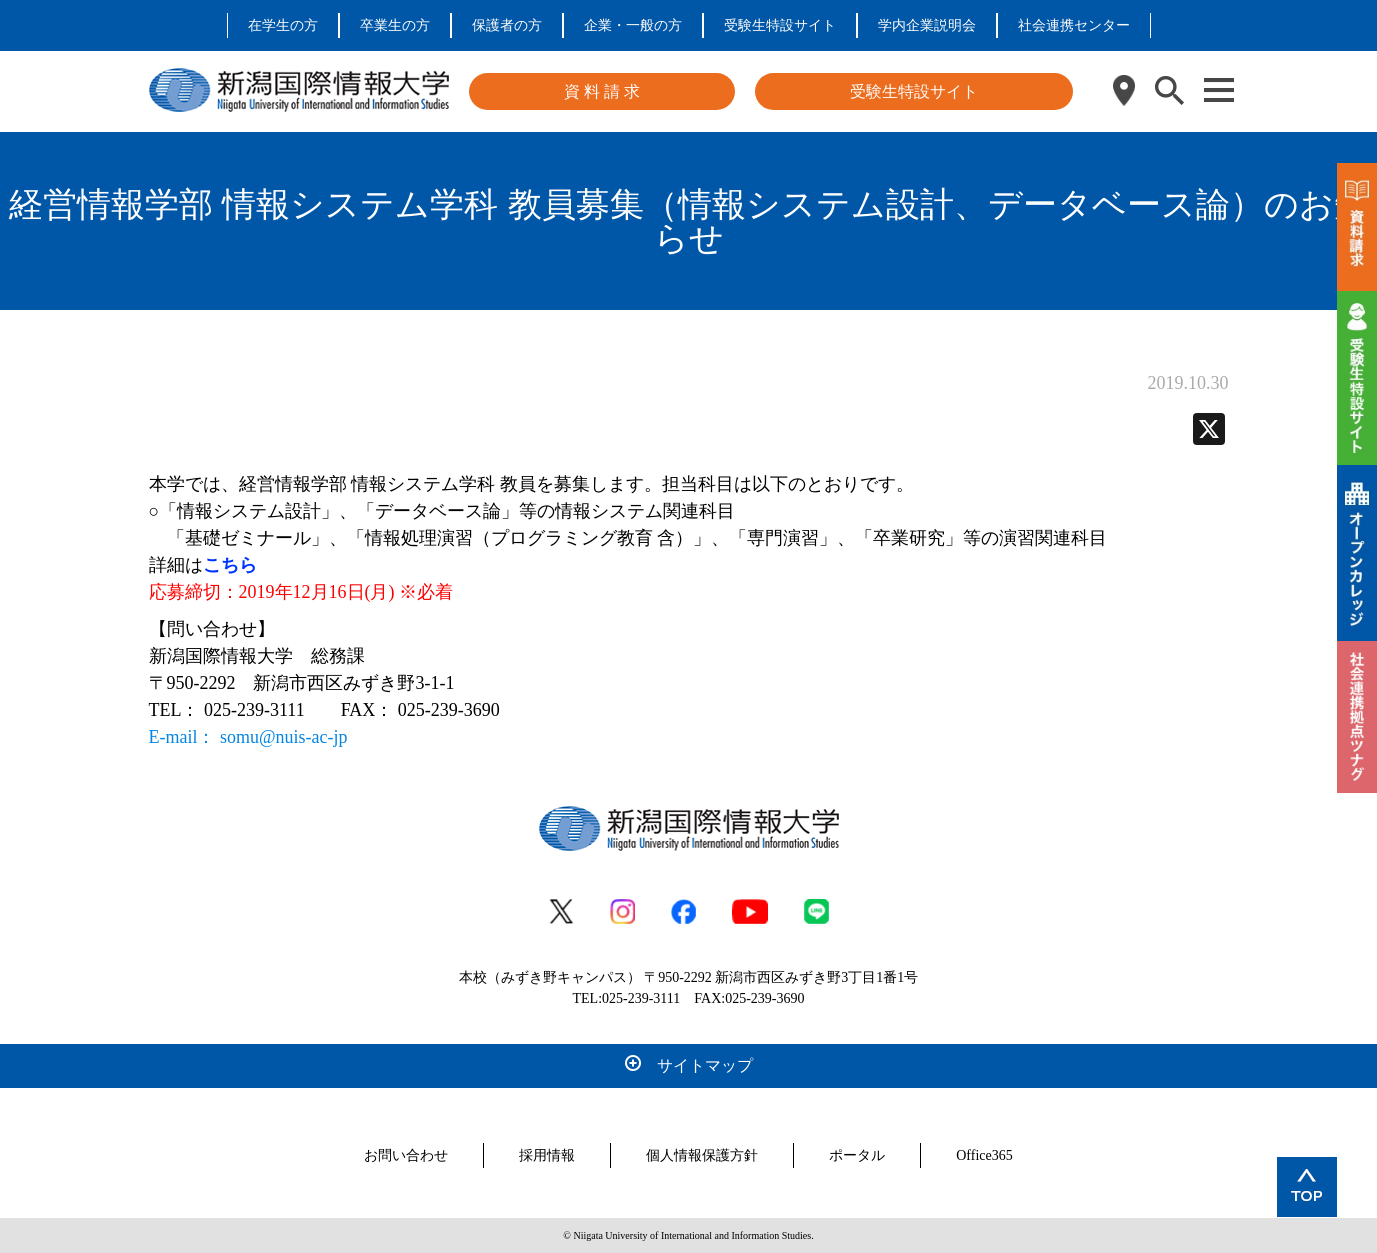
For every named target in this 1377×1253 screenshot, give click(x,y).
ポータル (857, 1155)
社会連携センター (1074, 25)
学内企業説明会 (927, 25)
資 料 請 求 (602, 91)
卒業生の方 (395, 25)
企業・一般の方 (633, 25)
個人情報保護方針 (702, 1155)
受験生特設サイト (780, 25)
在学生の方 (283, 25)
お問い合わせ (406, 1155)
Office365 (984, 1155)
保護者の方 (507, 25)
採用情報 (547, 1155)
